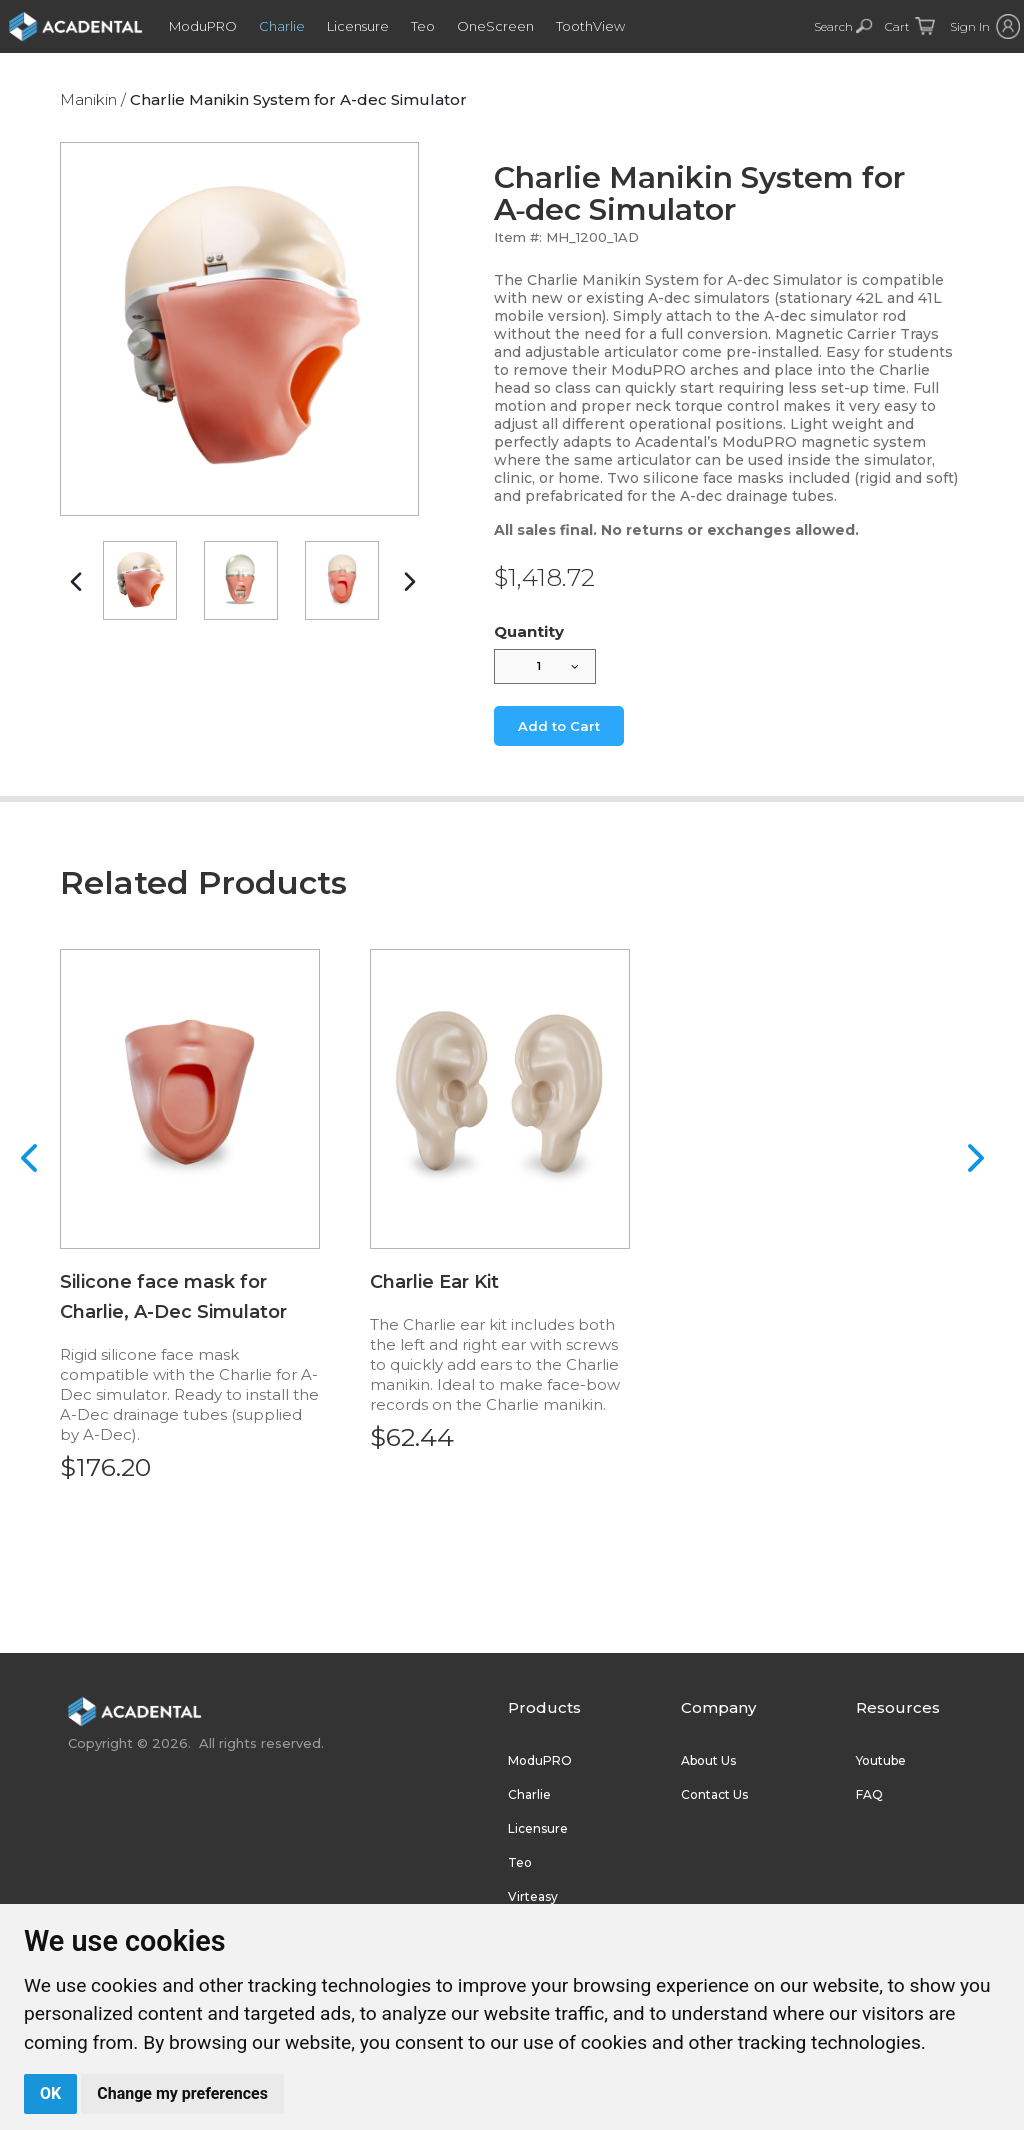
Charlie (292, 26)
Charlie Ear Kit (434, 1282)
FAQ (869, 1794)
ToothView (600, 26)
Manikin (88, 99)
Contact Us (714, 1794)
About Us (708, 1760)
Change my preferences (182, 2093)
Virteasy (533, 1896)
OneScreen (505, 26)
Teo (433, 26)
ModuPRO (213, 26)
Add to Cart (559, 726)
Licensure (368, 26)
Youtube (881, 1760)
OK (50, 2093)
